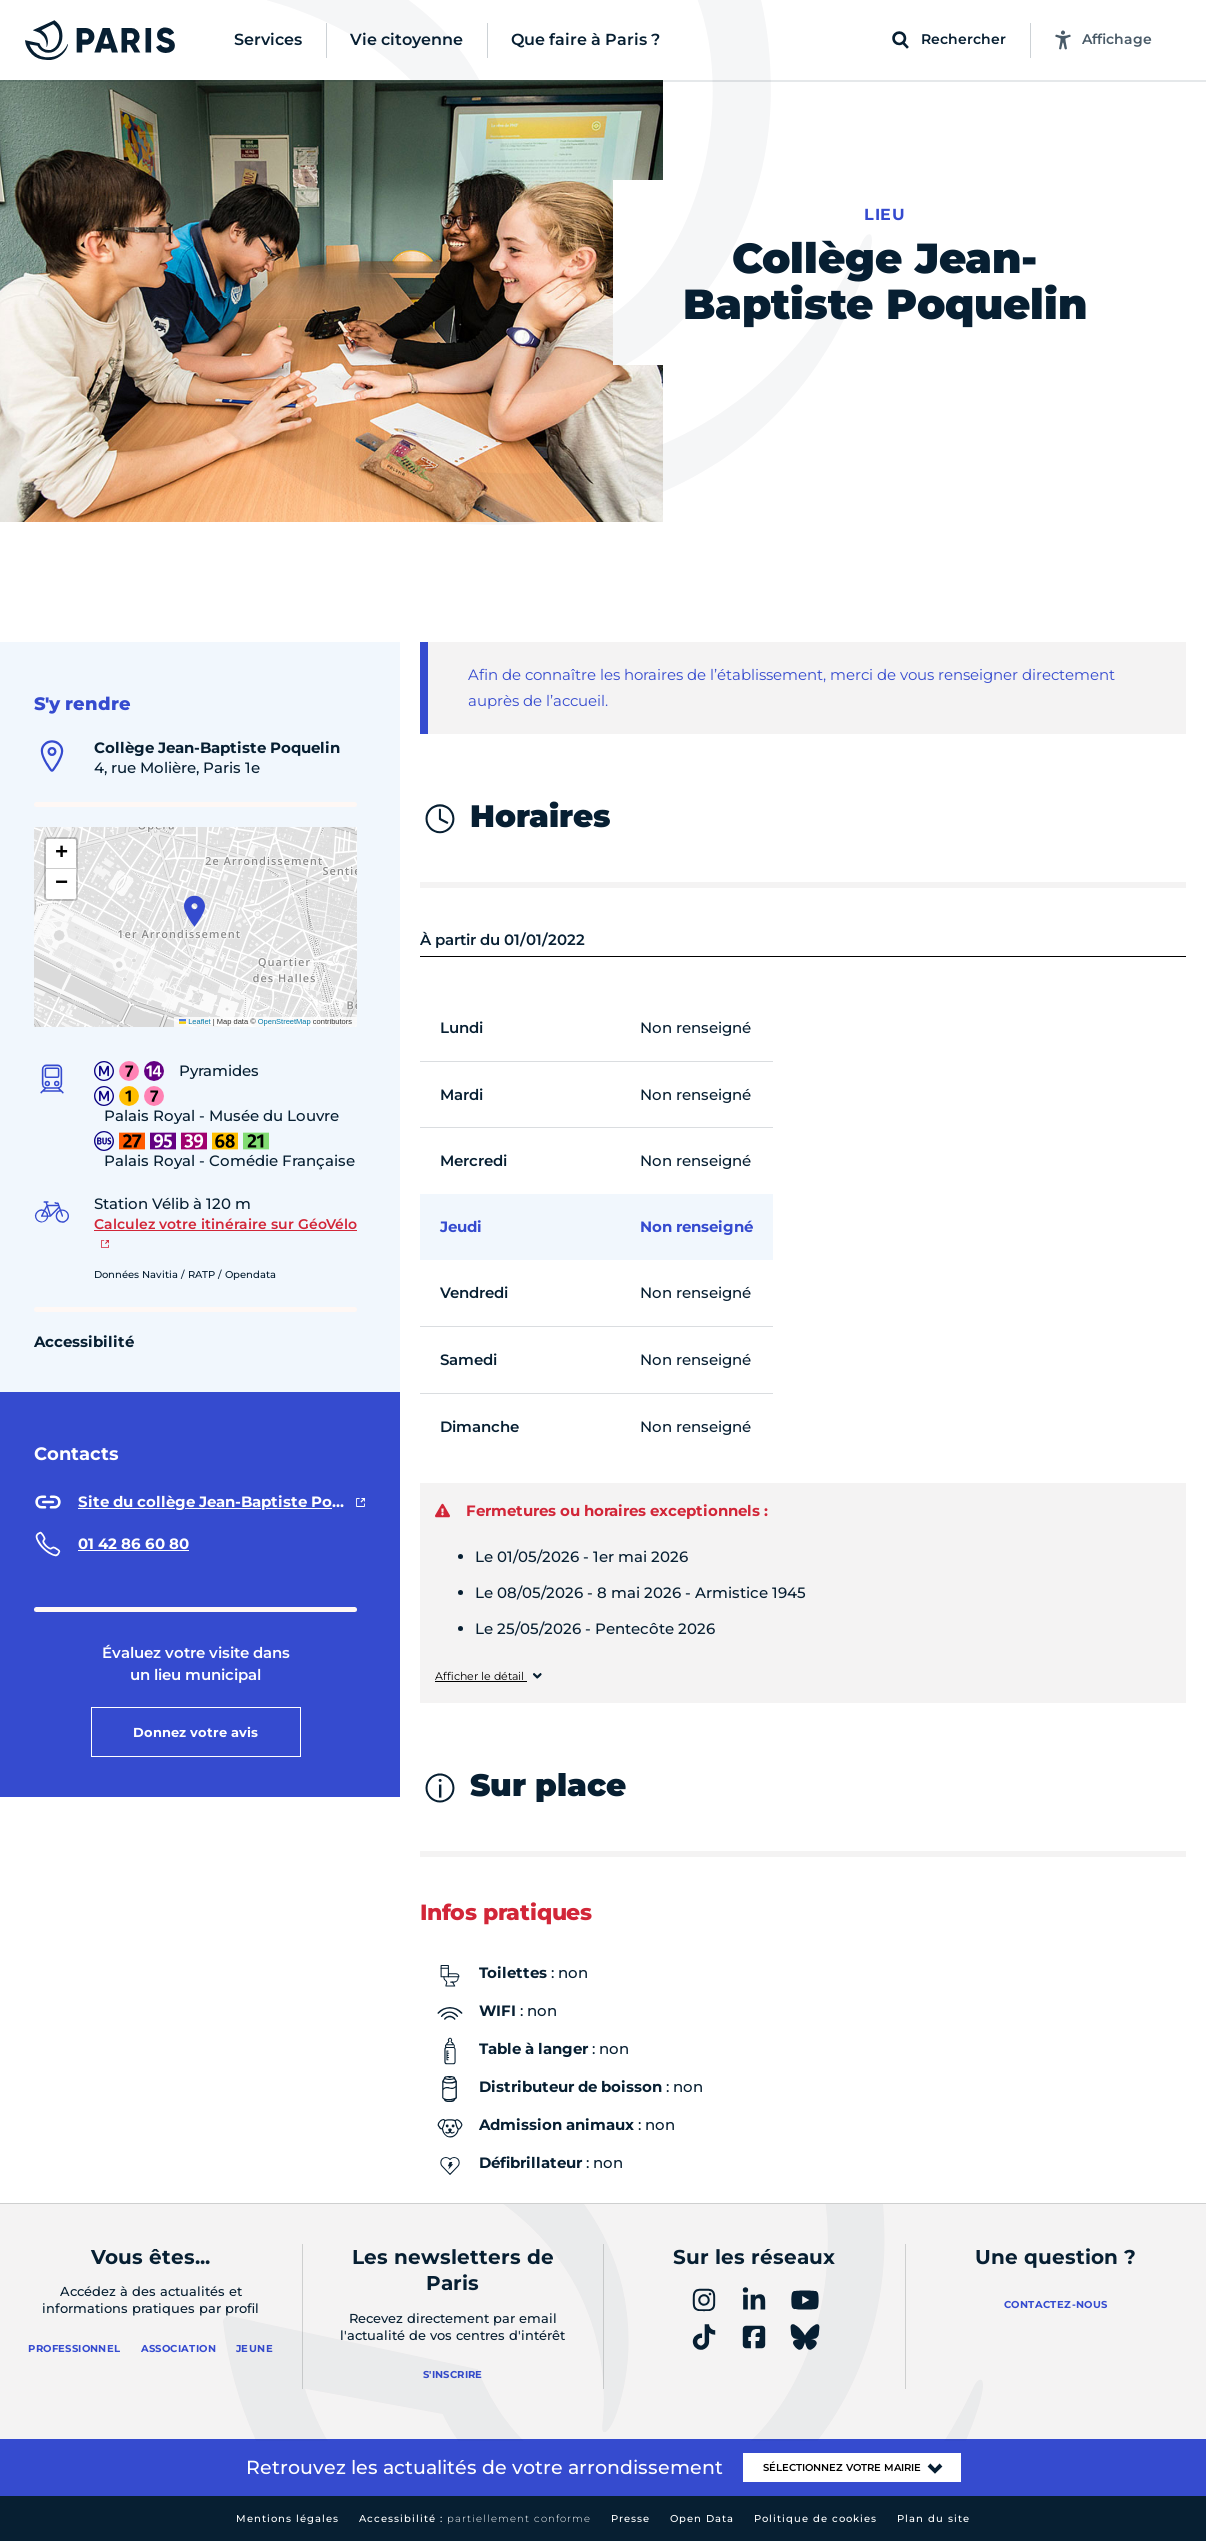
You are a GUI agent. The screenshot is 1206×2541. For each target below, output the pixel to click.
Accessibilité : (475, 2518)
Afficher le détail (481, 1676)
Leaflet (195, 1021)
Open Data (702, 2518)
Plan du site (933, 2518)
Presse (630, 2518)
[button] (194, 911)
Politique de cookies (815, 2518)
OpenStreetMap (284, 1021)
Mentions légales (287, 2518)
